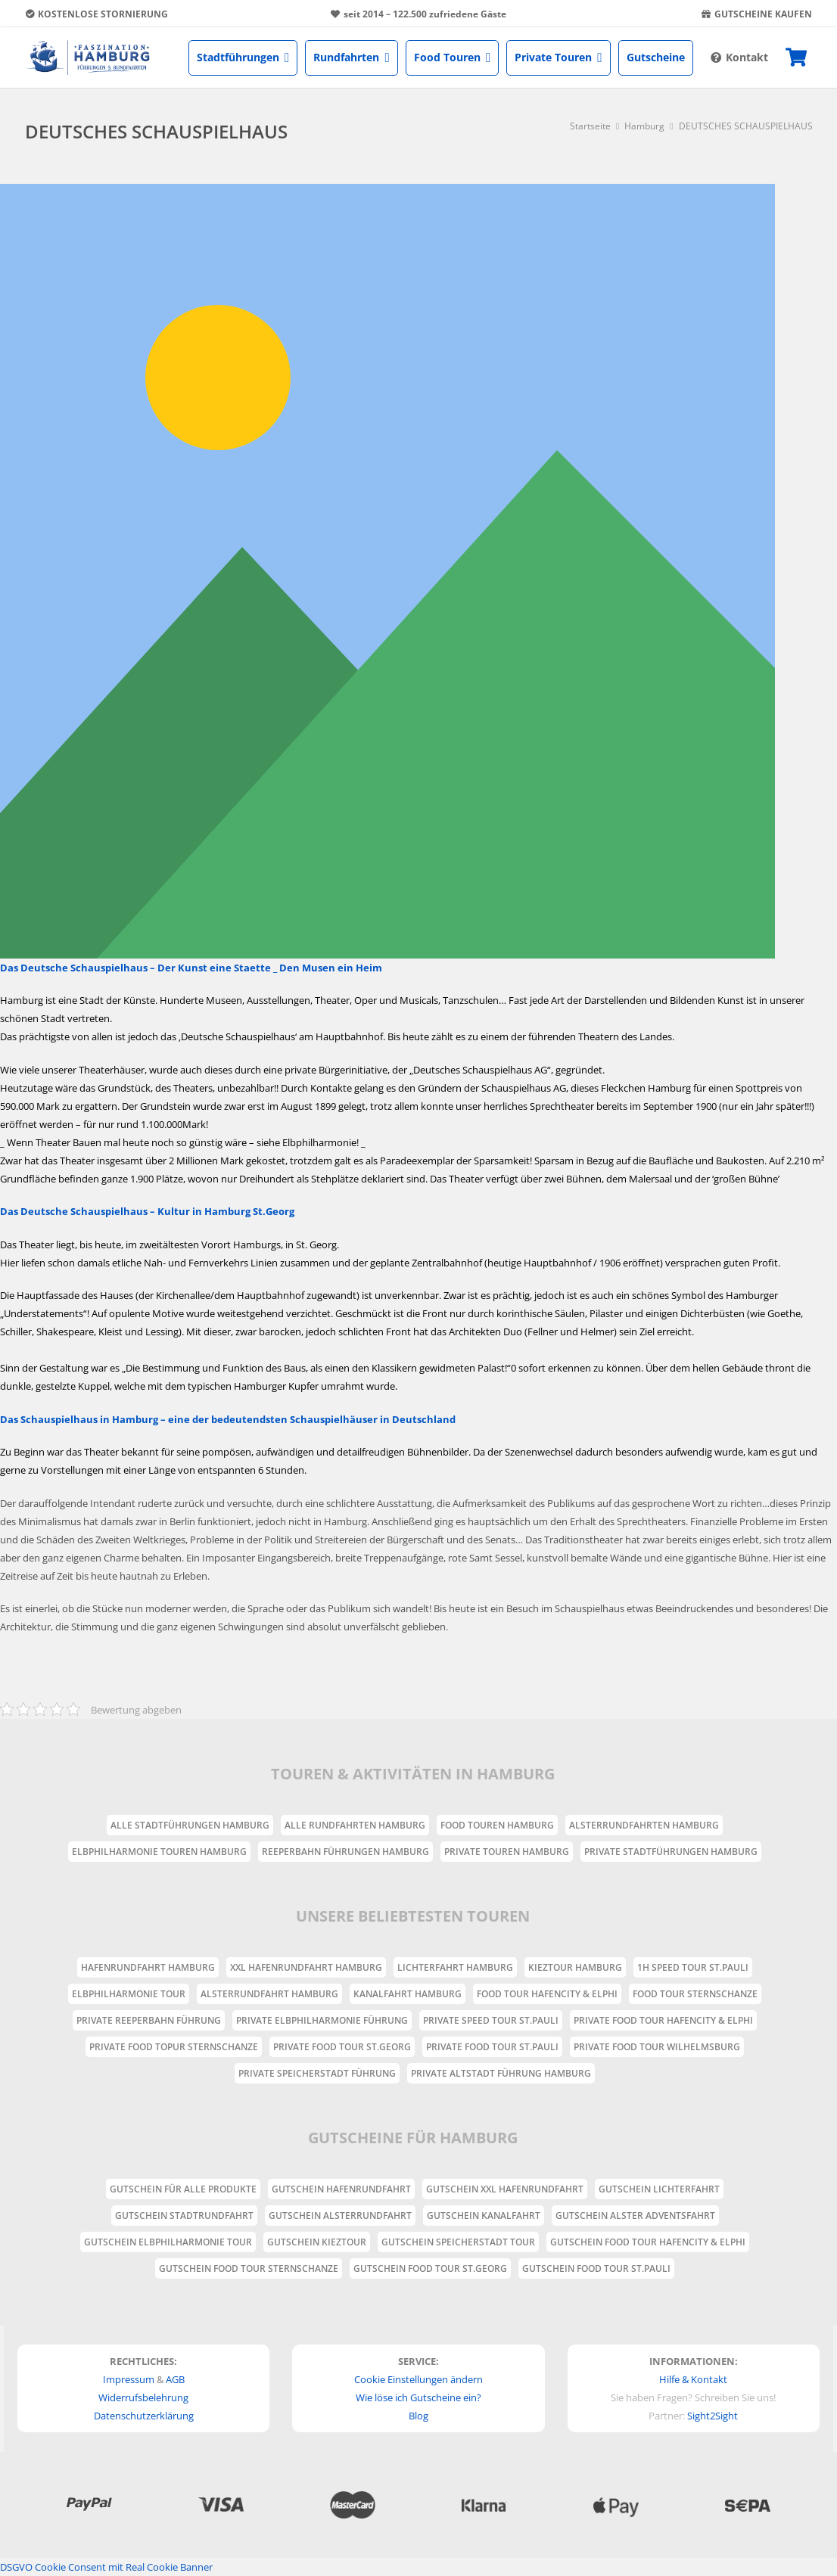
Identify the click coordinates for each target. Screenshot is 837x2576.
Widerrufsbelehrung (143, 2397)
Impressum (128, 2379)
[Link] (88, 57)
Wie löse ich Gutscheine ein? (418, 2397)
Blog (418, 2415)
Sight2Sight (712, 2415)
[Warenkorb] (796, 57)
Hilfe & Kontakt (693, 2379)
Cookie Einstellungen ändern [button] (418, 2379)
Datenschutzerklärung (144, 2415)
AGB (175, 2379)
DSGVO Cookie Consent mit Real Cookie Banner (106, 2567)
